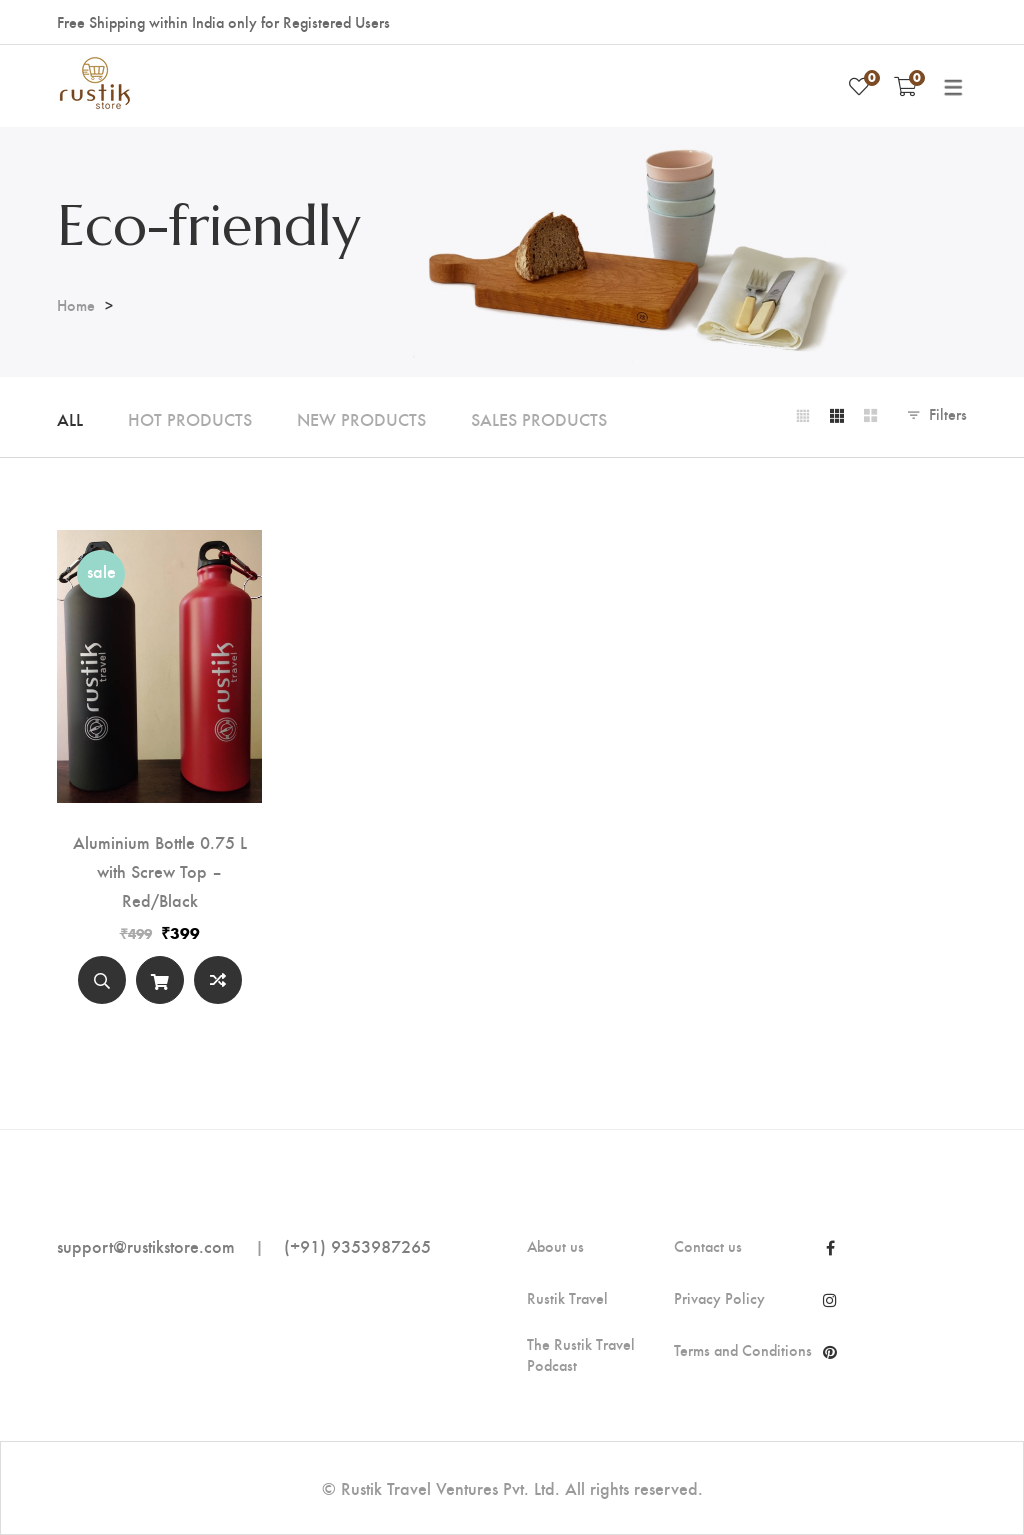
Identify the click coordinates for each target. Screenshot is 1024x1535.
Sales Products (539, 418)
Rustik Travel (567, 1298)
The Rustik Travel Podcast (581, 1354)
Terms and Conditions (743, 1350)
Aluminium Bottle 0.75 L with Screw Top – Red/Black (160, 870)
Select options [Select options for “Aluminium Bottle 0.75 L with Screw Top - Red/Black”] (160, 984)
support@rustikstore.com (146, 1245)
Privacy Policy (719, 1298)
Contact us (708, 1246)
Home (76, 304)
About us (555, 1246)
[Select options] (160, 980)
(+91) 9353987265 (357, 1245)
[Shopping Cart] (905, 86)
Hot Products (190, 418)
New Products (361, 418)
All (70, 418)
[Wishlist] (859, 86)
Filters (948, 413)
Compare (218, 980)
